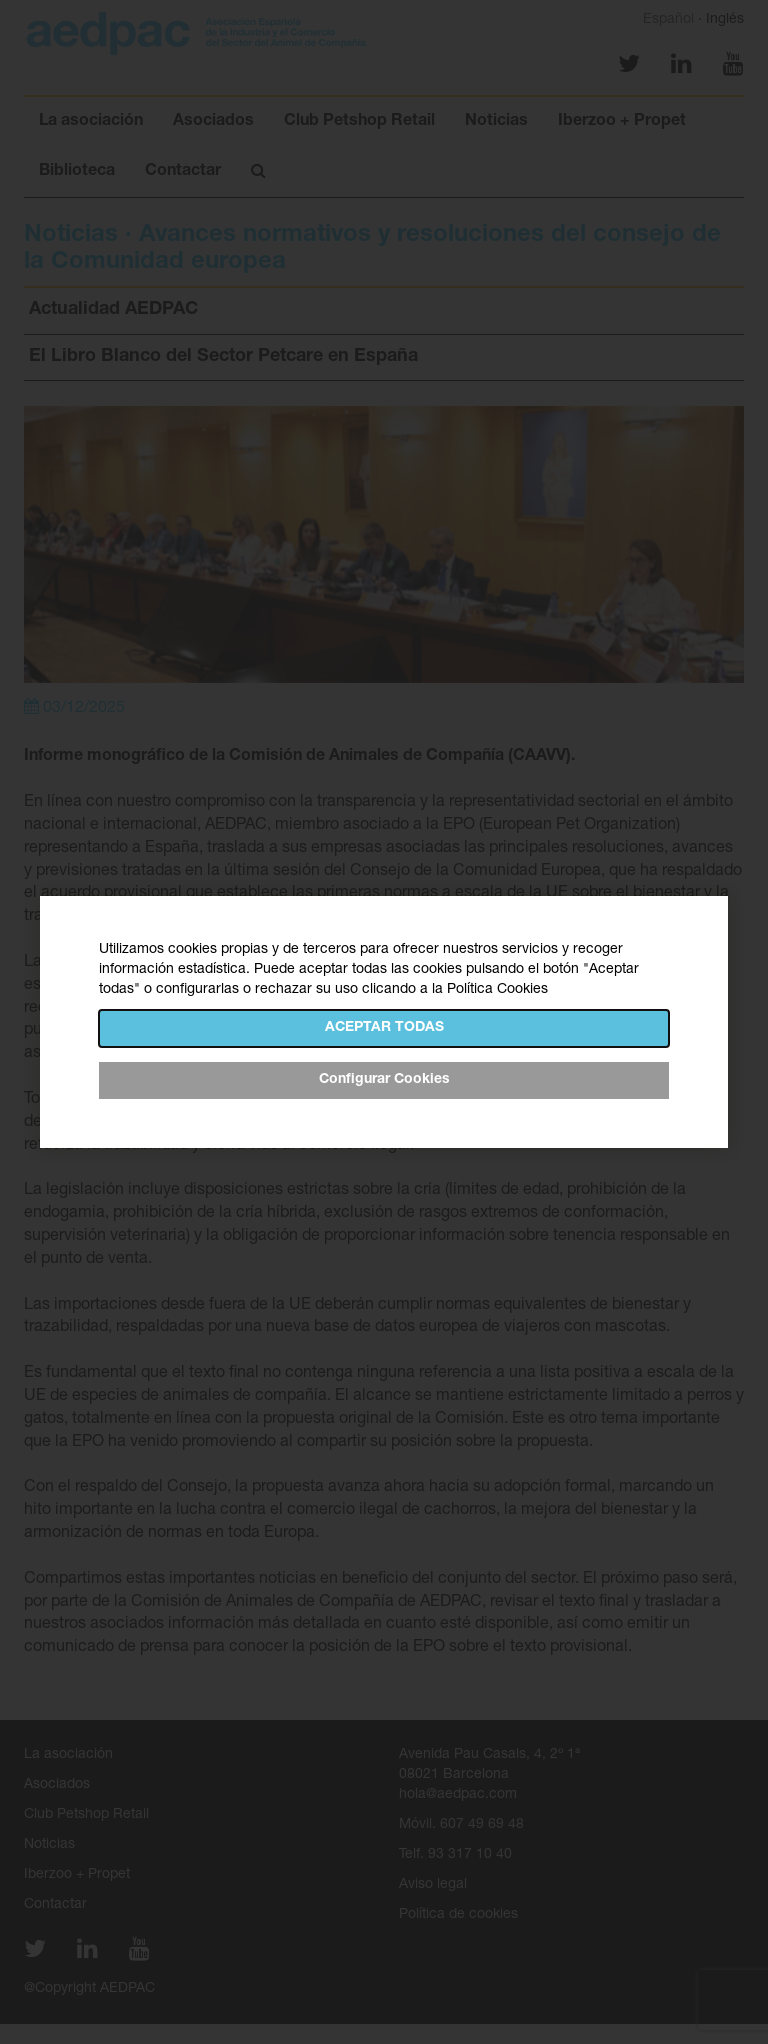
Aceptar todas (384, 1028)
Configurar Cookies (384, 1080)
